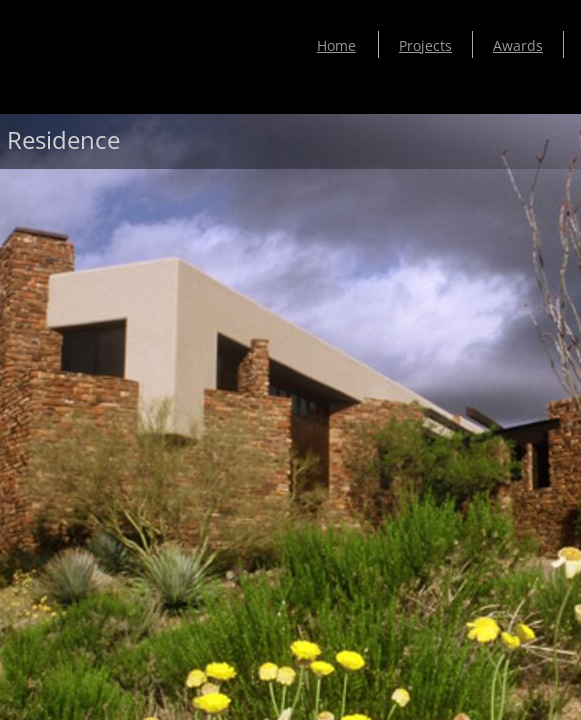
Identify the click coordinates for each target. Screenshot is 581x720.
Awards (518, 45)
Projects (425, 45)
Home (336, 45)
